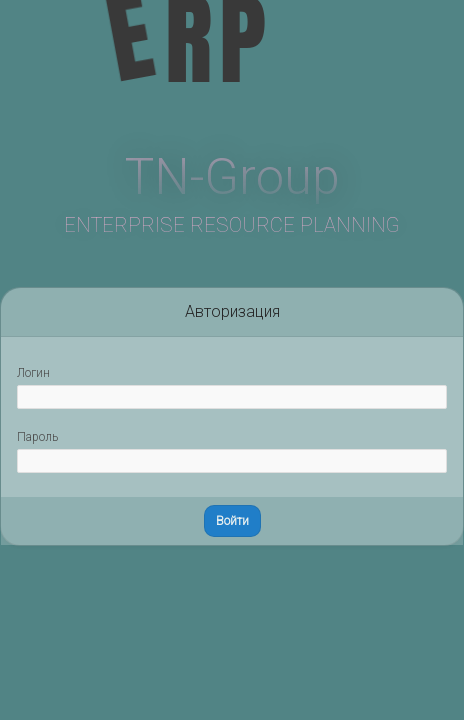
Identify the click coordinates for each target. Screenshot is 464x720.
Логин (33, 373)
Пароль (37, 437)
